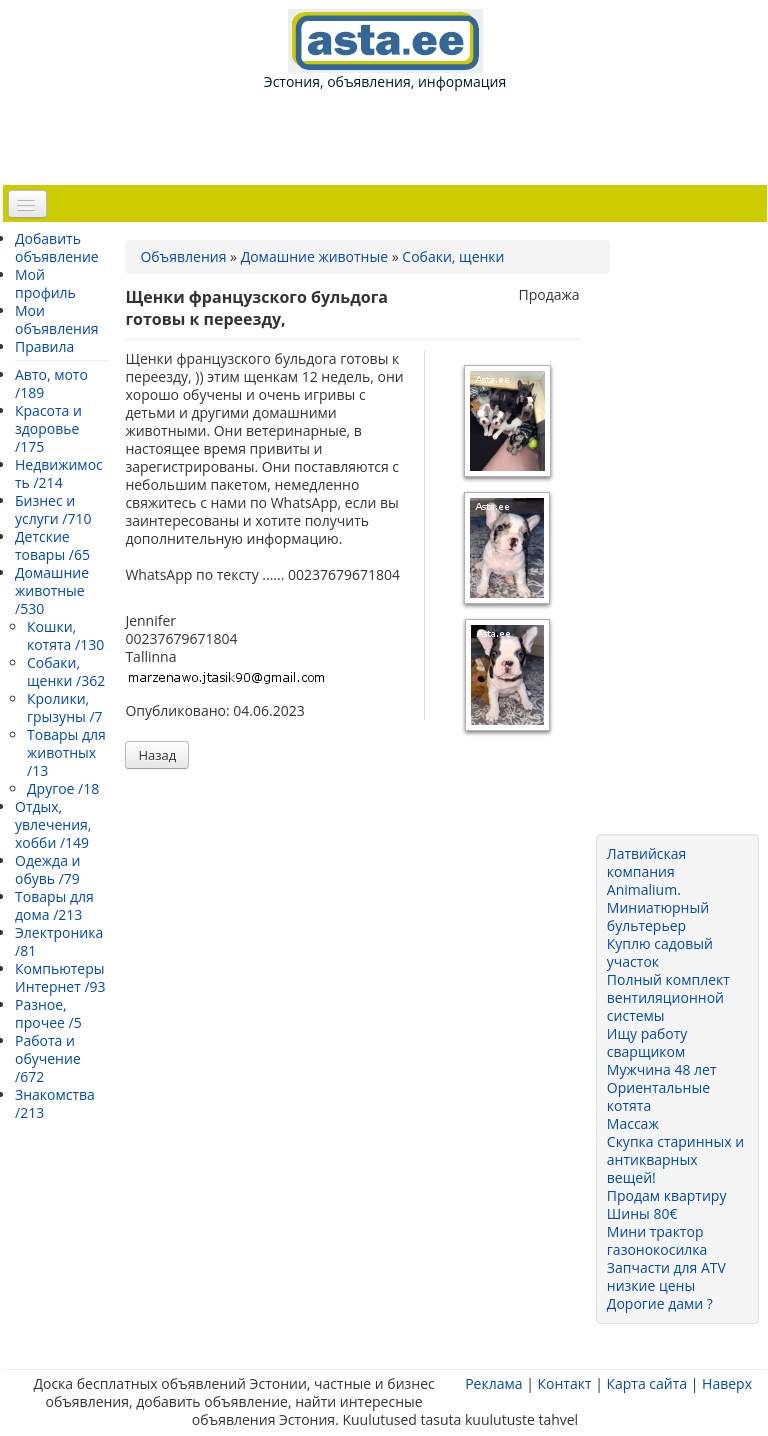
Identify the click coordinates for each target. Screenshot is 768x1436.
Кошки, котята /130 (65, 635)
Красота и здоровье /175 (48, 428)
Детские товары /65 (52, 545)
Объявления (183, 256)
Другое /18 (63, 788)
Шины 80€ (642, 1213)
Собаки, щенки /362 (66, 671)
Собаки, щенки (453, 256)
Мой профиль (45, 283)
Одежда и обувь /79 (47, 869)
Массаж (633, 1123)
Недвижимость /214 (59, 473)
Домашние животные (314, 256)
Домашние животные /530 (52, 590)
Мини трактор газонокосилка (657, 1240)
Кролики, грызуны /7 (65, 707)
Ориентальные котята (658, 1096)
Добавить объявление (57, 247)
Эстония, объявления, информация (385, 50)
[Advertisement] (389, 136)
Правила (44, 346)
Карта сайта (646, 1383)
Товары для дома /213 (54, 905)
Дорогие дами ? (660, 1303)
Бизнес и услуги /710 (53, 509)
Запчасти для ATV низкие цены (666, 1276)
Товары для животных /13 (66, 752)
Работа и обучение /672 (48, 1058)
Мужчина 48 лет (662, 1069)
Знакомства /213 (55, 1103)
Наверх (727, 1383)
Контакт (564, 1383)
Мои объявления (57, 319)
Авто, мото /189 (51, 383)
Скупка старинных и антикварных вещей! (675, 1159)
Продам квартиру (667, 1195)
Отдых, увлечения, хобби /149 (53, 824)
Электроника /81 (59, 941)
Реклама (493, 1383)
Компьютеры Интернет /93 (60, 977)
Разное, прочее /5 (48, 1013)
